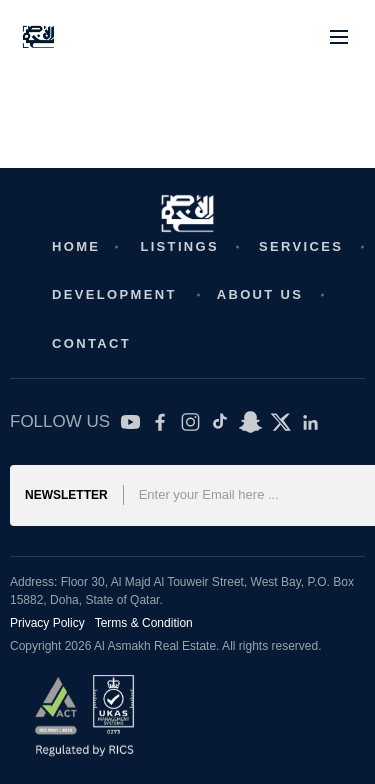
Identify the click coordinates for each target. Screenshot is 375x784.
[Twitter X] (280, 422)
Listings (179, 246)
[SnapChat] (250, 422)
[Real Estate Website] (38, 37)
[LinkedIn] (310, 422)
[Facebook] (160, 422)
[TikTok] (220, 422)
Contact (91, 343)
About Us (260, 294)
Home (76, 246)
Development (114, 294)
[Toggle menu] (339, 37)
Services (301, 246)
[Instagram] (190, 422)
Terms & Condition (144, 623)
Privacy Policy (47, 623)
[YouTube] (130, 422)
